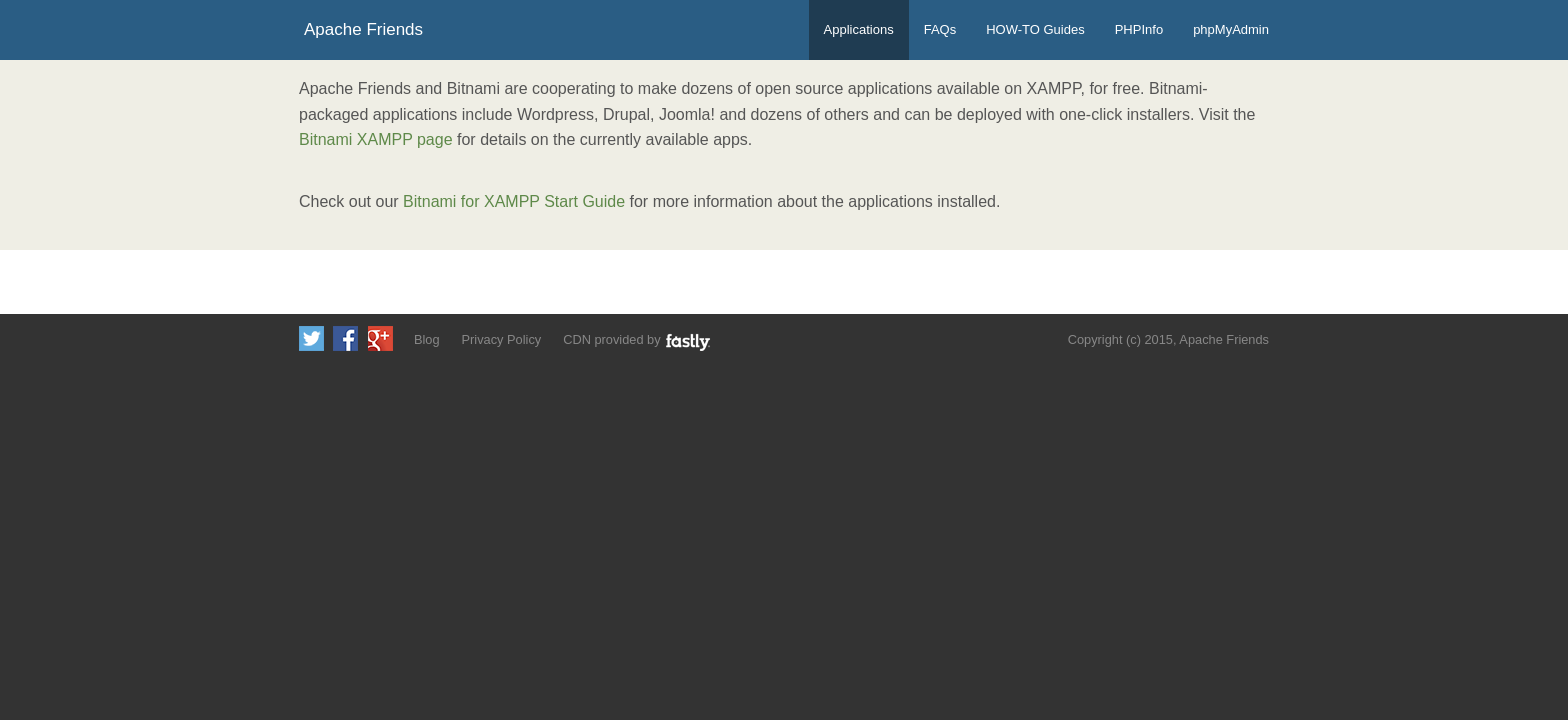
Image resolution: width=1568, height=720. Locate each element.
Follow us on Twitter (311, 338)
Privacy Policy (502, 339)
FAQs (940, 29)
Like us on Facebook (345, 338)
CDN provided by (637, 341)
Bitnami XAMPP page (376, 139)
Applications (859, 29)
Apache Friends (363, 29)
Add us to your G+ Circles (380, 338)
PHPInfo (1139, 29)
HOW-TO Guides (1035, 29)
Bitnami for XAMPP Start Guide (514, 201)
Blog (427, 339)
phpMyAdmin (1231, 29)
